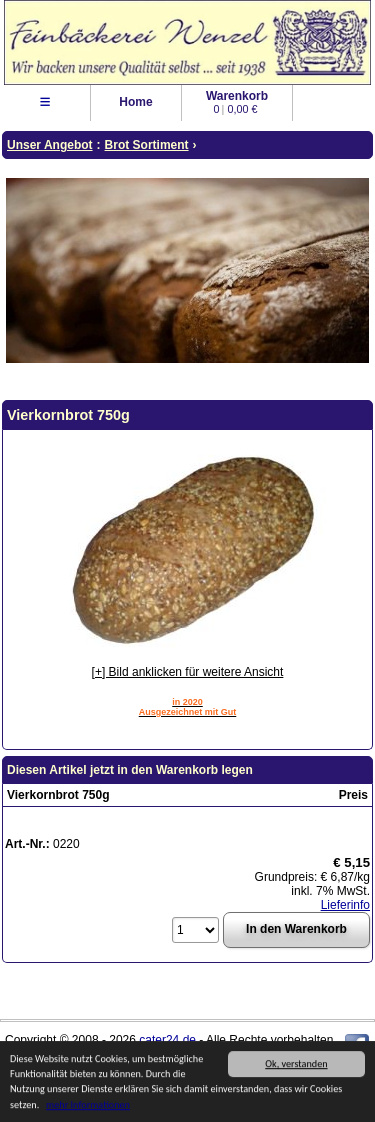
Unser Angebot (50, 145)
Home (135, 102)
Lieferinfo (345, 905)
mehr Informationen (88, 1105)
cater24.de (167, 1040)
